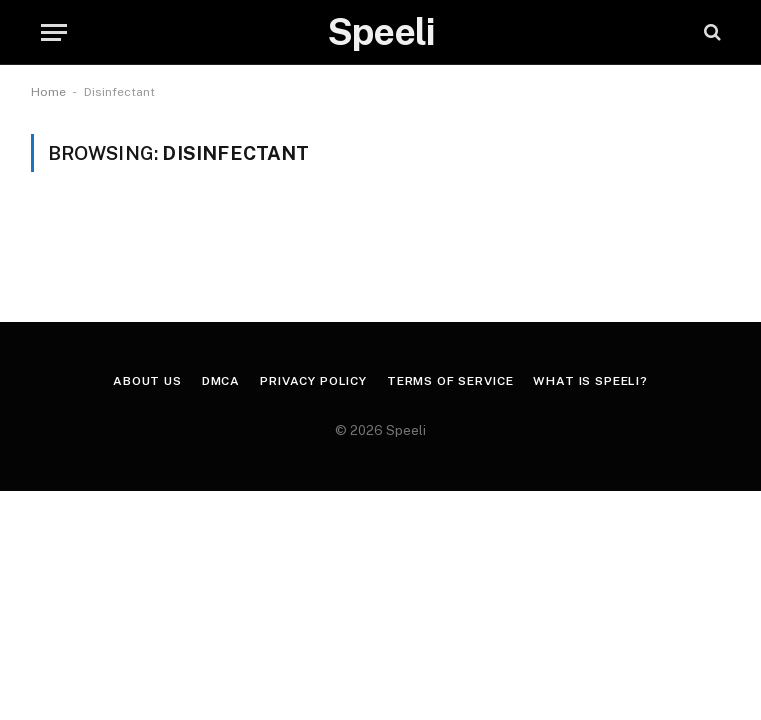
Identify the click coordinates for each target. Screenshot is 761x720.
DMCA (221, 381)
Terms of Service (450, 381)
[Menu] (54, 32)
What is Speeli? (590, 381)
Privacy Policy (313, 381)
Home (48, 92)
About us (147, 381)
